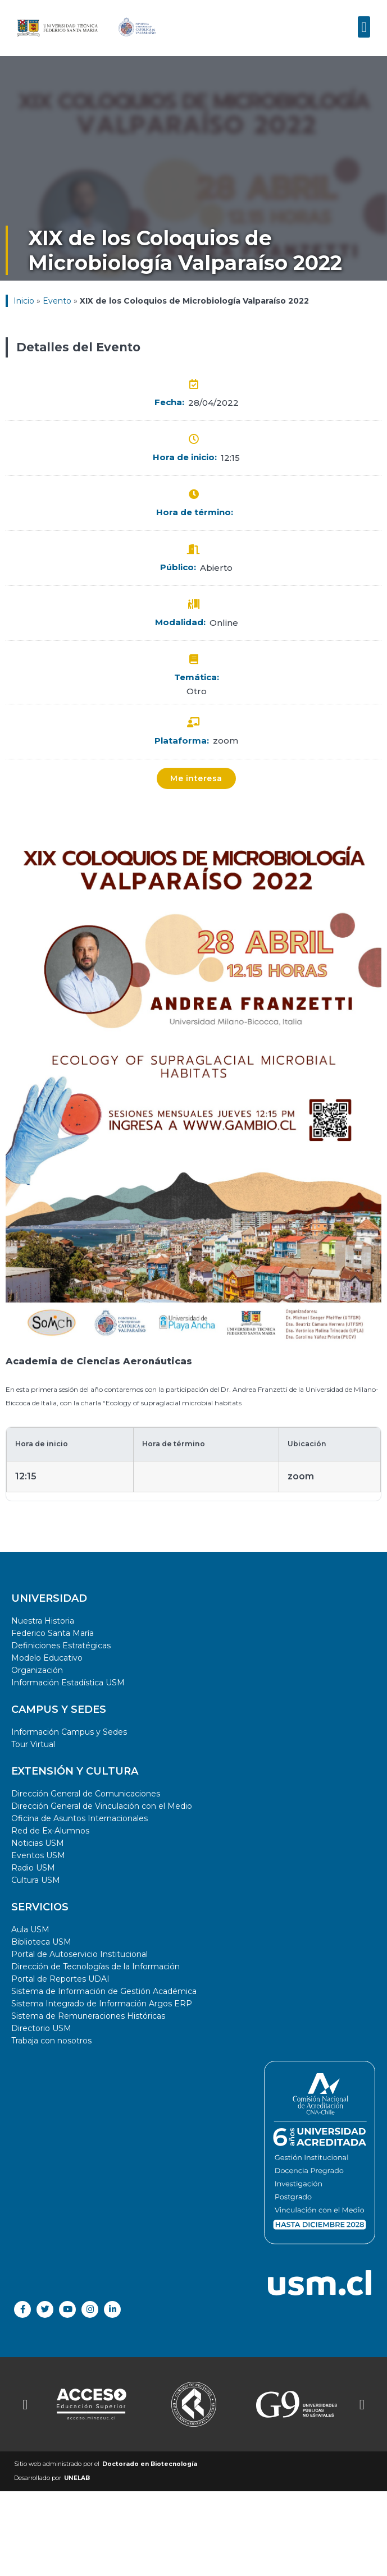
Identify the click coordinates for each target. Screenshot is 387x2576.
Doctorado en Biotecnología (149, 2464)
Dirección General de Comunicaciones (85, 1794)
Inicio (23, 301)
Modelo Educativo (47, 1658)
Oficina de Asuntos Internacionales (79, 1818)
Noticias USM (37, 1843)
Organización (37, 1670)
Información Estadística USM (68, 1682)
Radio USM (33, 1868)
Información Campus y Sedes (69, 1732)
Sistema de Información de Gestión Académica (104, 1991)
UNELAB (77, 2478)
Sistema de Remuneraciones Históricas (88, 2016)
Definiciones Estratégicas (61, 1645)
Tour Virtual (33, 1744)
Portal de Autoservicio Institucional (79, 1954)
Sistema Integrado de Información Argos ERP (101, 2004)
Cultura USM (35, 1880)
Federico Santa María (52, 1633)
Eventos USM (38, 1855)
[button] (364, 20)
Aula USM (30, 1929)
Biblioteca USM (41, 1942)
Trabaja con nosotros (51, 2041)
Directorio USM (41, 2028)
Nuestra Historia (42, 1621)
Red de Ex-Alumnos (50, 1831)
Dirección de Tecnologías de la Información (95, 1966)
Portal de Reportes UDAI (60, 1979)
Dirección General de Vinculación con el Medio (101, 1806)
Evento (57, 301)
